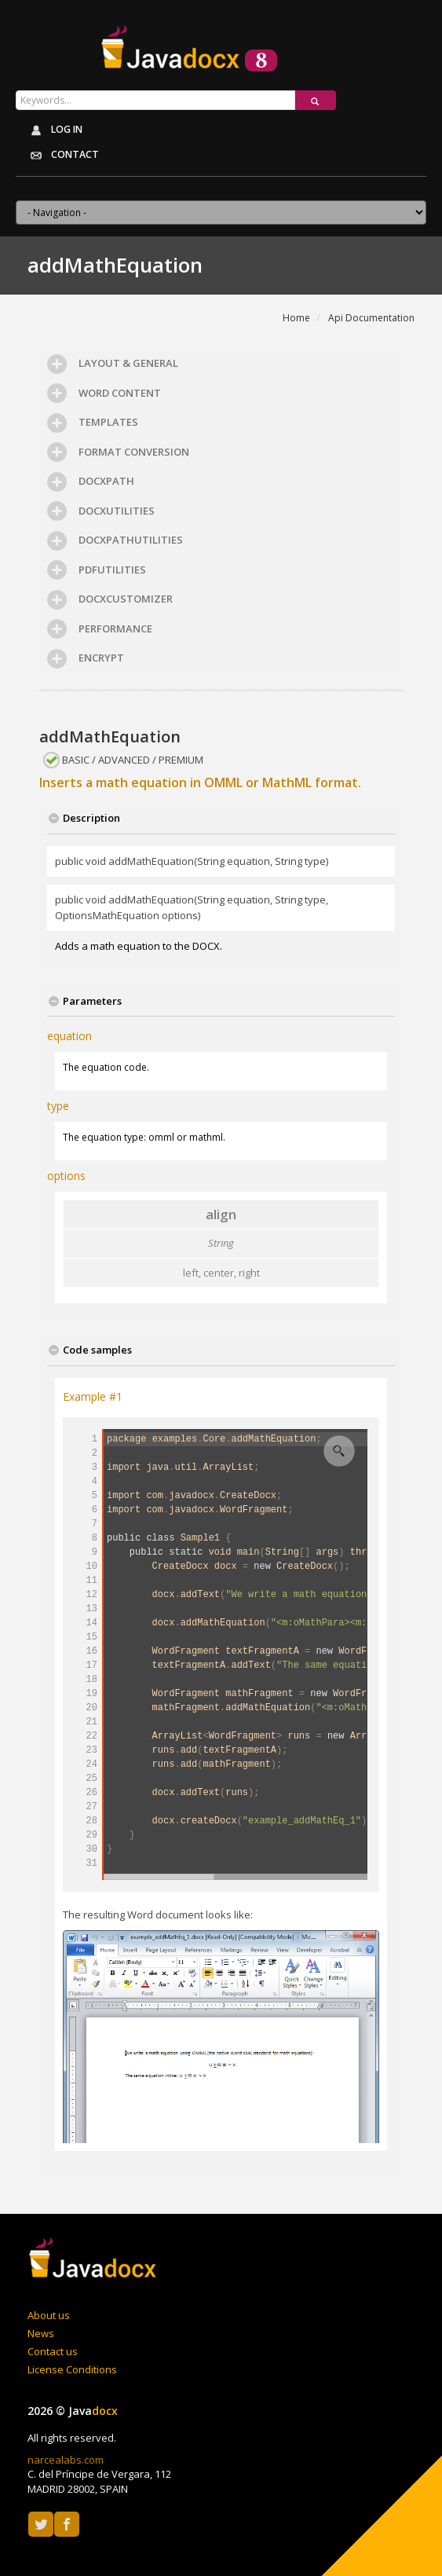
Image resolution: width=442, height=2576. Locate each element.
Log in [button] (53, 130)
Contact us (52, 2351)
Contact (60, 155)
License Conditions (72, 2369)
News (40, 2333)
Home (296, 317)
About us (48, 2315)
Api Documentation (371, 317)
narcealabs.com (65, 2460)
